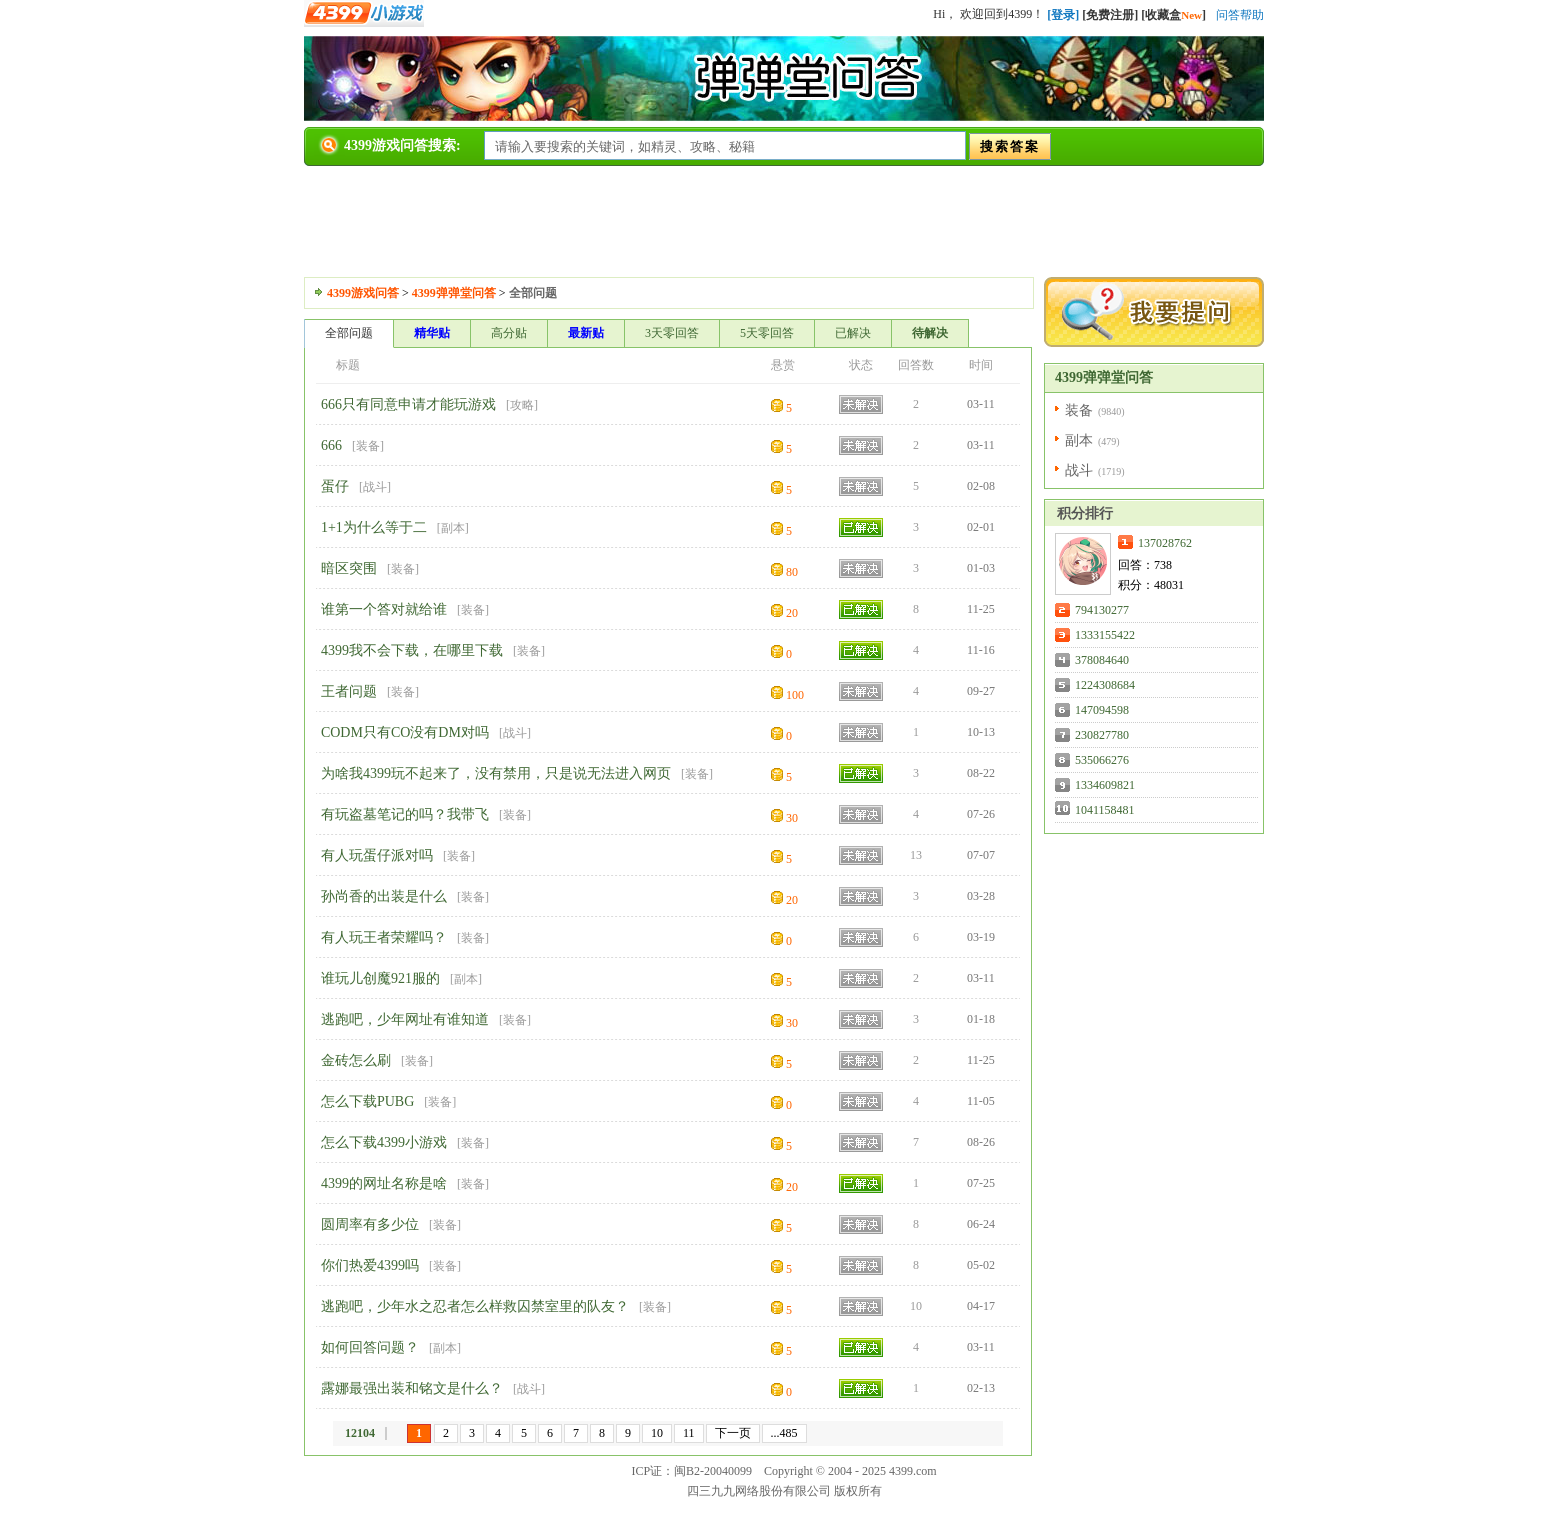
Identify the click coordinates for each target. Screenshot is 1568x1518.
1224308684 (1105, 685)
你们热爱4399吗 (370, 1265)
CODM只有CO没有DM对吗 (405, 732)
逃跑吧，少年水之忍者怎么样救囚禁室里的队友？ (475, 1306)
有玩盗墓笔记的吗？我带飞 (405, 814)
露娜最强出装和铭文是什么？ (412, 1388)
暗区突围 (349, 568)
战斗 (375, 487)
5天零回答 (767, 333)
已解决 (853, 333)
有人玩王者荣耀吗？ (384, 937)
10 (657, 1433)
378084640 (1102, 660)
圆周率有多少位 (370, 1224)
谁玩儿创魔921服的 (380, 978)
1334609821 (1105, 785)
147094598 (1102, 710)
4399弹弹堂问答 (454, 293)
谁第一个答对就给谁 (384, 609)
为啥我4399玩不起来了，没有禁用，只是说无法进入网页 (496, 773)
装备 (368, 446)
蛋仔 (335, 486)
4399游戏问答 (363, 293)
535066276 (1102, 760)
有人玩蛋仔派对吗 (377, 855)
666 (331, 445)
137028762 (1165, 543)
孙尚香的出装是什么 (384, 896)
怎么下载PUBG (367, 1101)
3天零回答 (672, 333)
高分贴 (509, 333)
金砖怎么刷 (356, 1060)
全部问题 (349, 333)
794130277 (1102, 610)
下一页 (733, 1433)
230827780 (1102, 735)
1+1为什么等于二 (374, 527)
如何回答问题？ (370, 1347)
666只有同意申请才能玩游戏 (408, 404)
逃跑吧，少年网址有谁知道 (405, 1019)
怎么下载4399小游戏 (384, 1142)
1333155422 (1105, 635)
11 (689, 1433)
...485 (784, 1433)
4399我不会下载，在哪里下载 (412, 650)
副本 (453, 528)
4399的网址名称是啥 (384, 1183)
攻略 (522, 405)
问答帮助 (1240, 15)
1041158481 (1105, 810)
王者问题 (349, 691)
